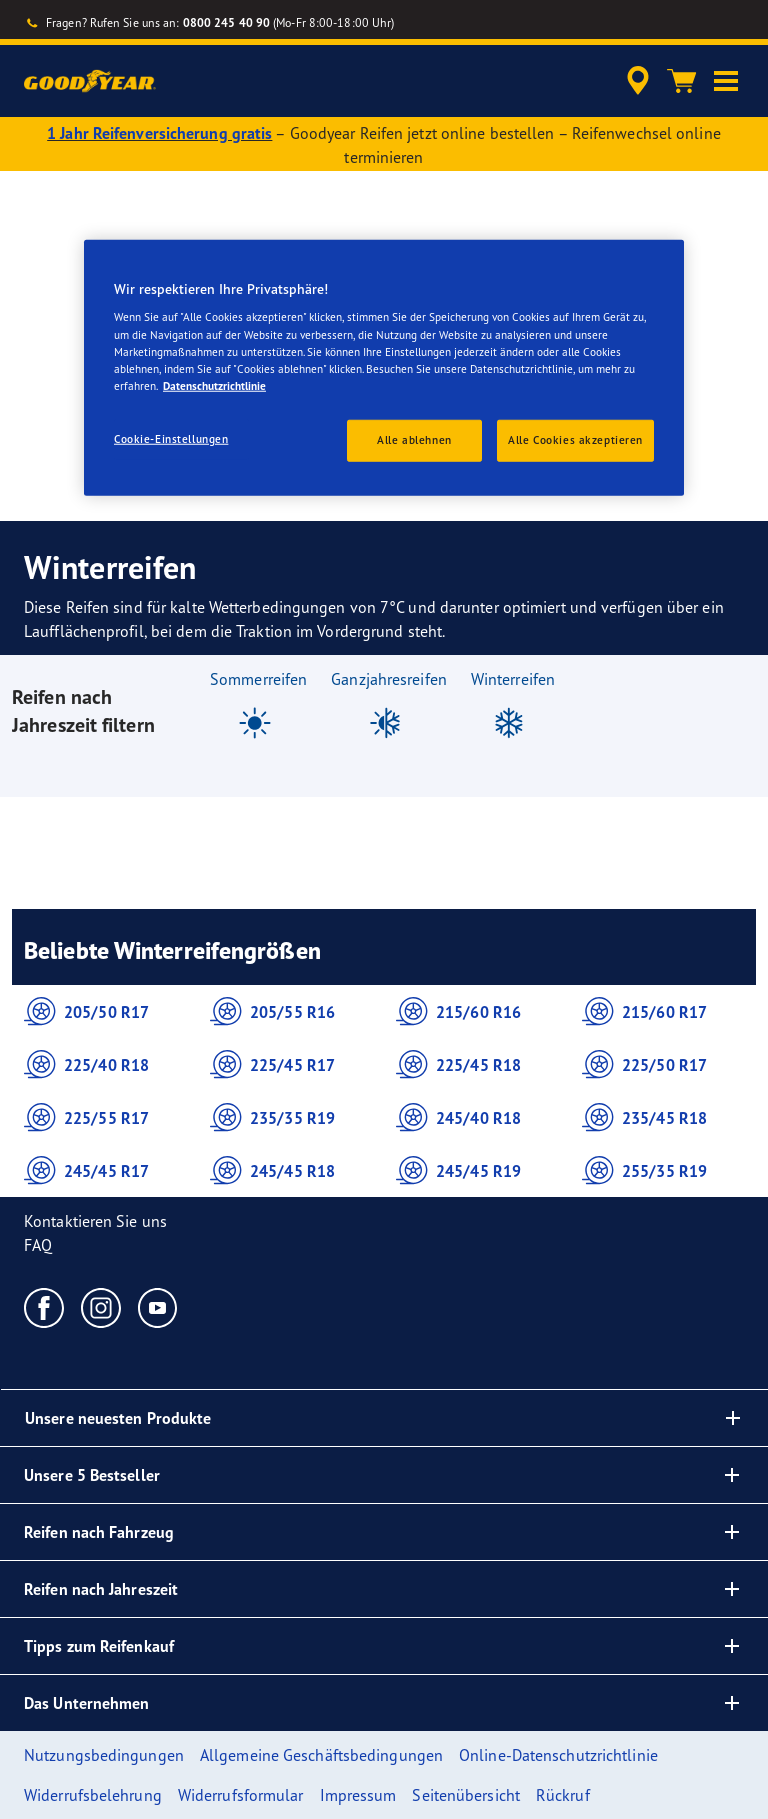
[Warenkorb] (682, 81)
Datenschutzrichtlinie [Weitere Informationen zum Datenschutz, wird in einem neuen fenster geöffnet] (214, 385)
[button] (726, 81)
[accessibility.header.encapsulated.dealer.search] (635, 81)
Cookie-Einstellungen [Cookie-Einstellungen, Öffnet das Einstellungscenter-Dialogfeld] (171, 438)
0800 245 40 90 (226, 22)
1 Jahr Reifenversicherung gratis (159, 133)
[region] (384, 368)
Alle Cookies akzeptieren (575, 439)
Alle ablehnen (414, 439)
